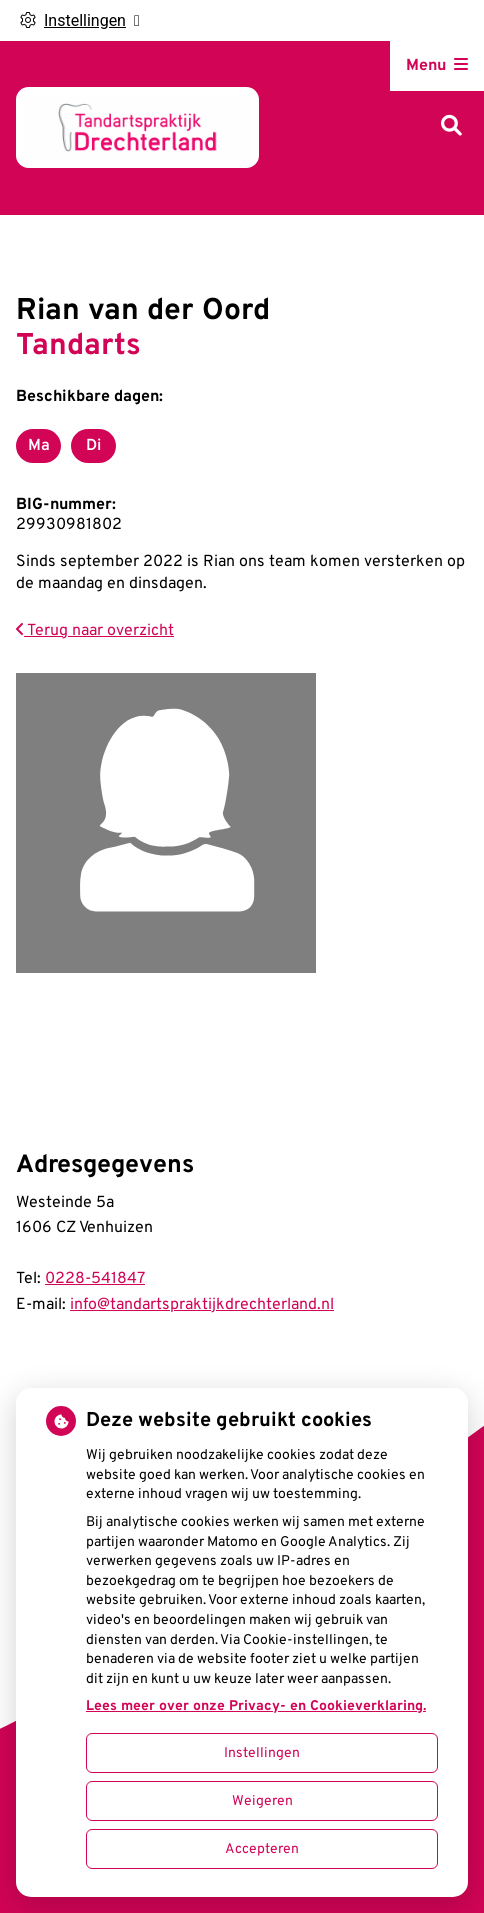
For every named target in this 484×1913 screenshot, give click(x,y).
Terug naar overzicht (95, 631)
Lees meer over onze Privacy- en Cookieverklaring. (256, 1706)
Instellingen (262, 1753)
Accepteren (262, 1849)
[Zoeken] (451, 127)
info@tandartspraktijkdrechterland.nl (202, 1305)
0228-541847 (95, 1279)
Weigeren (262, 1801)
